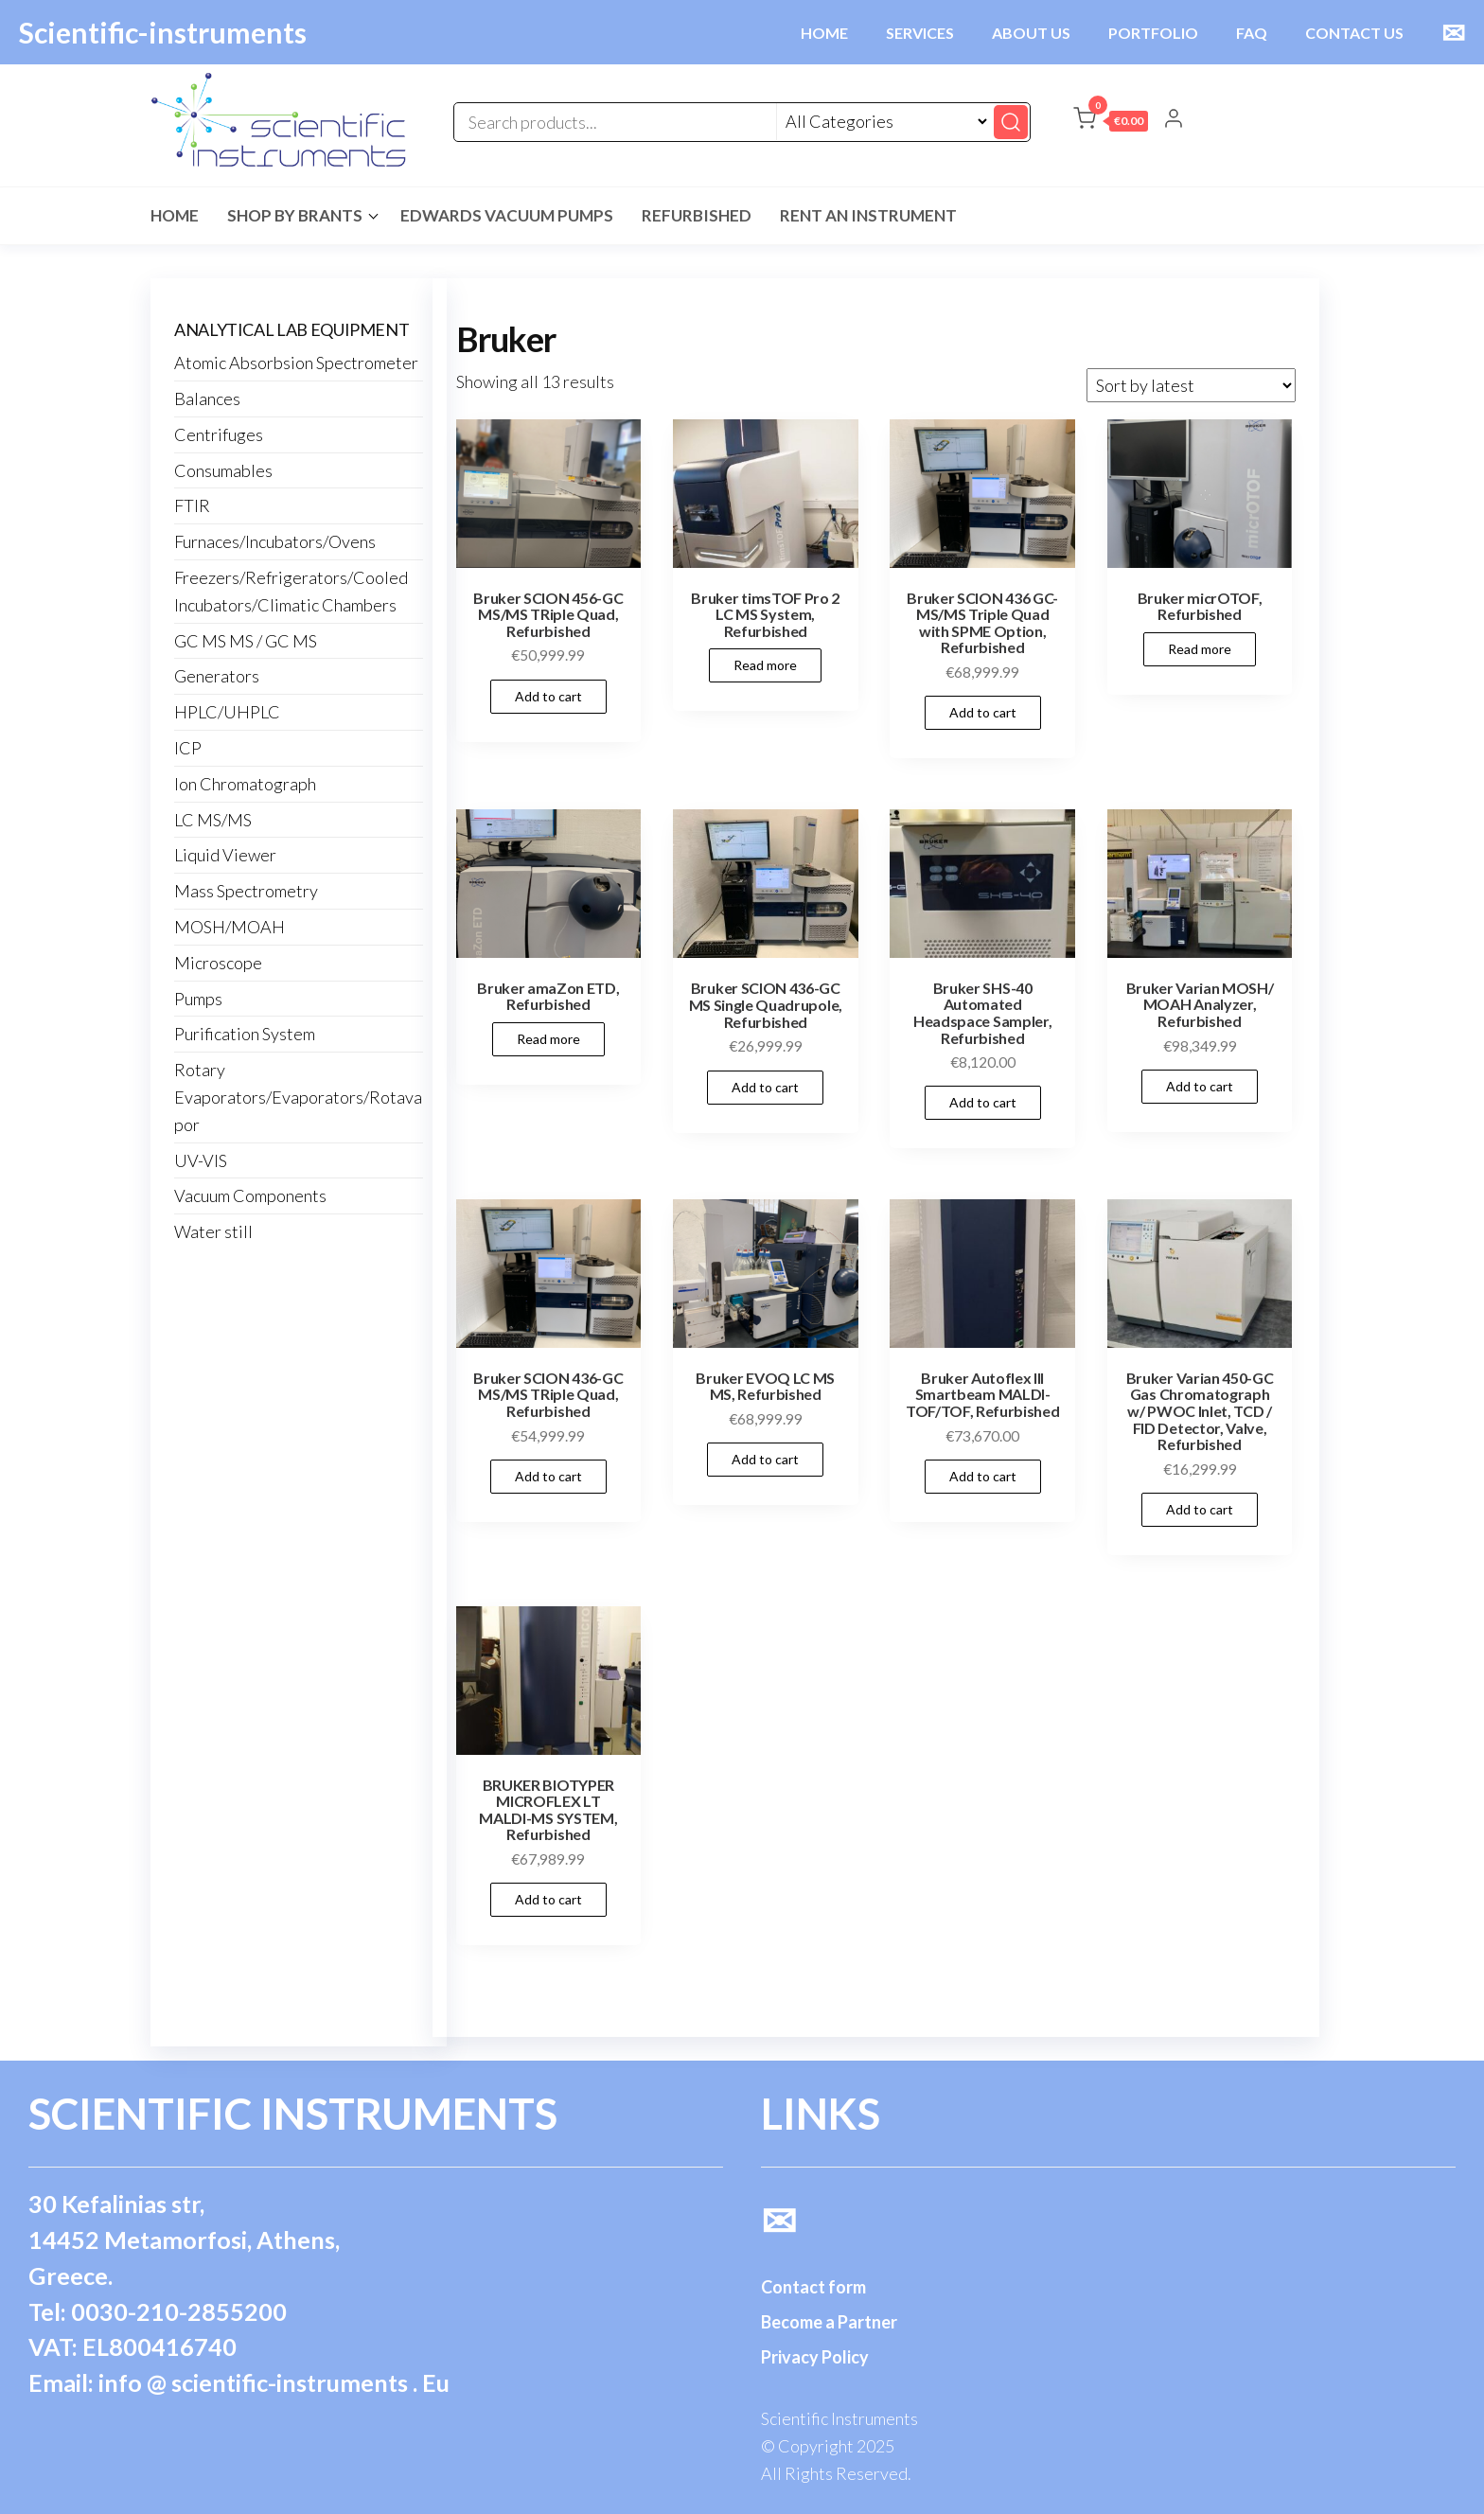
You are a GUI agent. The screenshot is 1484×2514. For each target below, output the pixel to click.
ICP (188, 747)
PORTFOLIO (1153, 33)
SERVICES (920, 33)
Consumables (223, 470)
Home (174, 215)
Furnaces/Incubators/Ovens (275, 541)
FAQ (1251, 33)
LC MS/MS (213, 819)
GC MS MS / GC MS (245, 640)
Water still (213, 1231)
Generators (216, 675)
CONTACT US (1354, 33)
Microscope (218, 962)
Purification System (244, 1033)
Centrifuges (218, 434)
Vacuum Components (250, 1195)
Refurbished (696, 215)
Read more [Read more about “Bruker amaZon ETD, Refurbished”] (548, 1039)
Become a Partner (829, 2321)
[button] (1110, 122)
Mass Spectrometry (246, 890)
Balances (207, 398)
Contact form (813, 2286)
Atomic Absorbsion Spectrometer (296, 362)
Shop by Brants (294, 215)
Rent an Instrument (868, 215)
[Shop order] (1191, 385)
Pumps (198, 998)
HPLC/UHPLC (227, 711)
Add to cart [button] (548, 696)
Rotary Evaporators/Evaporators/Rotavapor (298, 1097)
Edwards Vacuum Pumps (506, 215)
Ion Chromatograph (245, 783)
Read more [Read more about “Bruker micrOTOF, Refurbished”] (1199, 649)
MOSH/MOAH (229, 926)
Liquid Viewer (225, 854)
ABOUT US (1031, 33)
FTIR (192, 505)
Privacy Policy (815, 2356)
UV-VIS (200, 1160)
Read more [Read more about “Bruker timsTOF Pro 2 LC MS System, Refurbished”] (765, 665)
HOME (824, 33)
